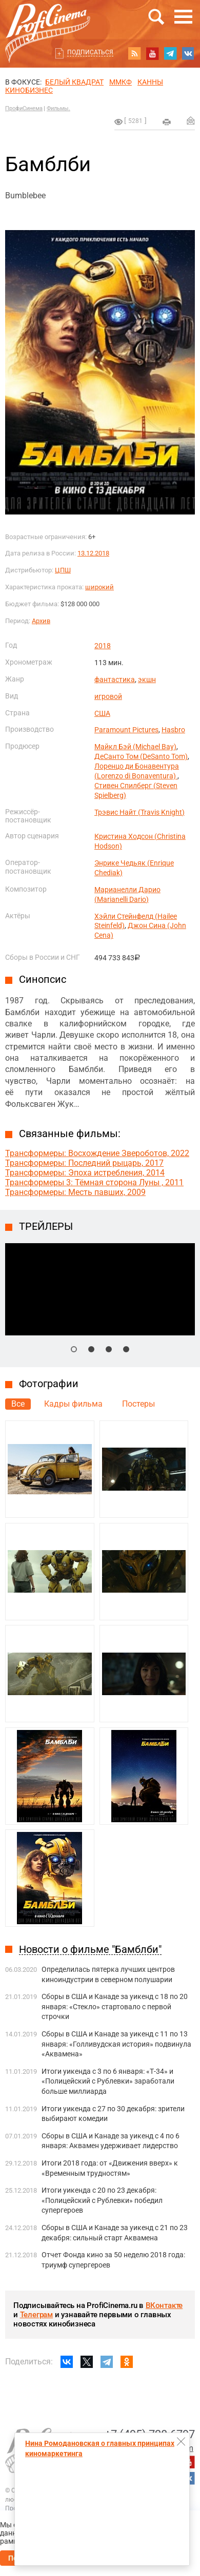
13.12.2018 (93, 553)
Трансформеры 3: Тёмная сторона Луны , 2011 (94, 1182)
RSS (134, 53)
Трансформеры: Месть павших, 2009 (75, 1192)
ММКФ (120, 82)
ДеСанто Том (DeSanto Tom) (141, 756)
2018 (102, 646)
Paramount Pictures (126, 730)
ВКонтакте (164, 2305)
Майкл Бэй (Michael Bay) (135, 747)
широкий (99, 587)
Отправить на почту (191, 120)
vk (188, 53)
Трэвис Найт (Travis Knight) (139, 812)
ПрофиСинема (24, 108)
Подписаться (90, 52)
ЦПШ (63, 570)
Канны (150, 82)
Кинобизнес (29, 90)
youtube (152, 53)
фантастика (114, 679)
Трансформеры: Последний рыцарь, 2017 (84, 1163)
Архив (41, 621)
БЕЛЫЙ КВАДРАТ (74, 82)
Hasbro (173, 730)
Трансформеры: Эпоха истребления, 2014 (85, 1173)
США (102, 713)
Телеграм (36, 2314)
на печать (167, 122)
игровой (108, 696)
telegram (170, 53)
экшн (147, 679)
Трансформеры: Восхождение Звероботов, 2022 (97, 1153)
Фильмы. (58, 108)
